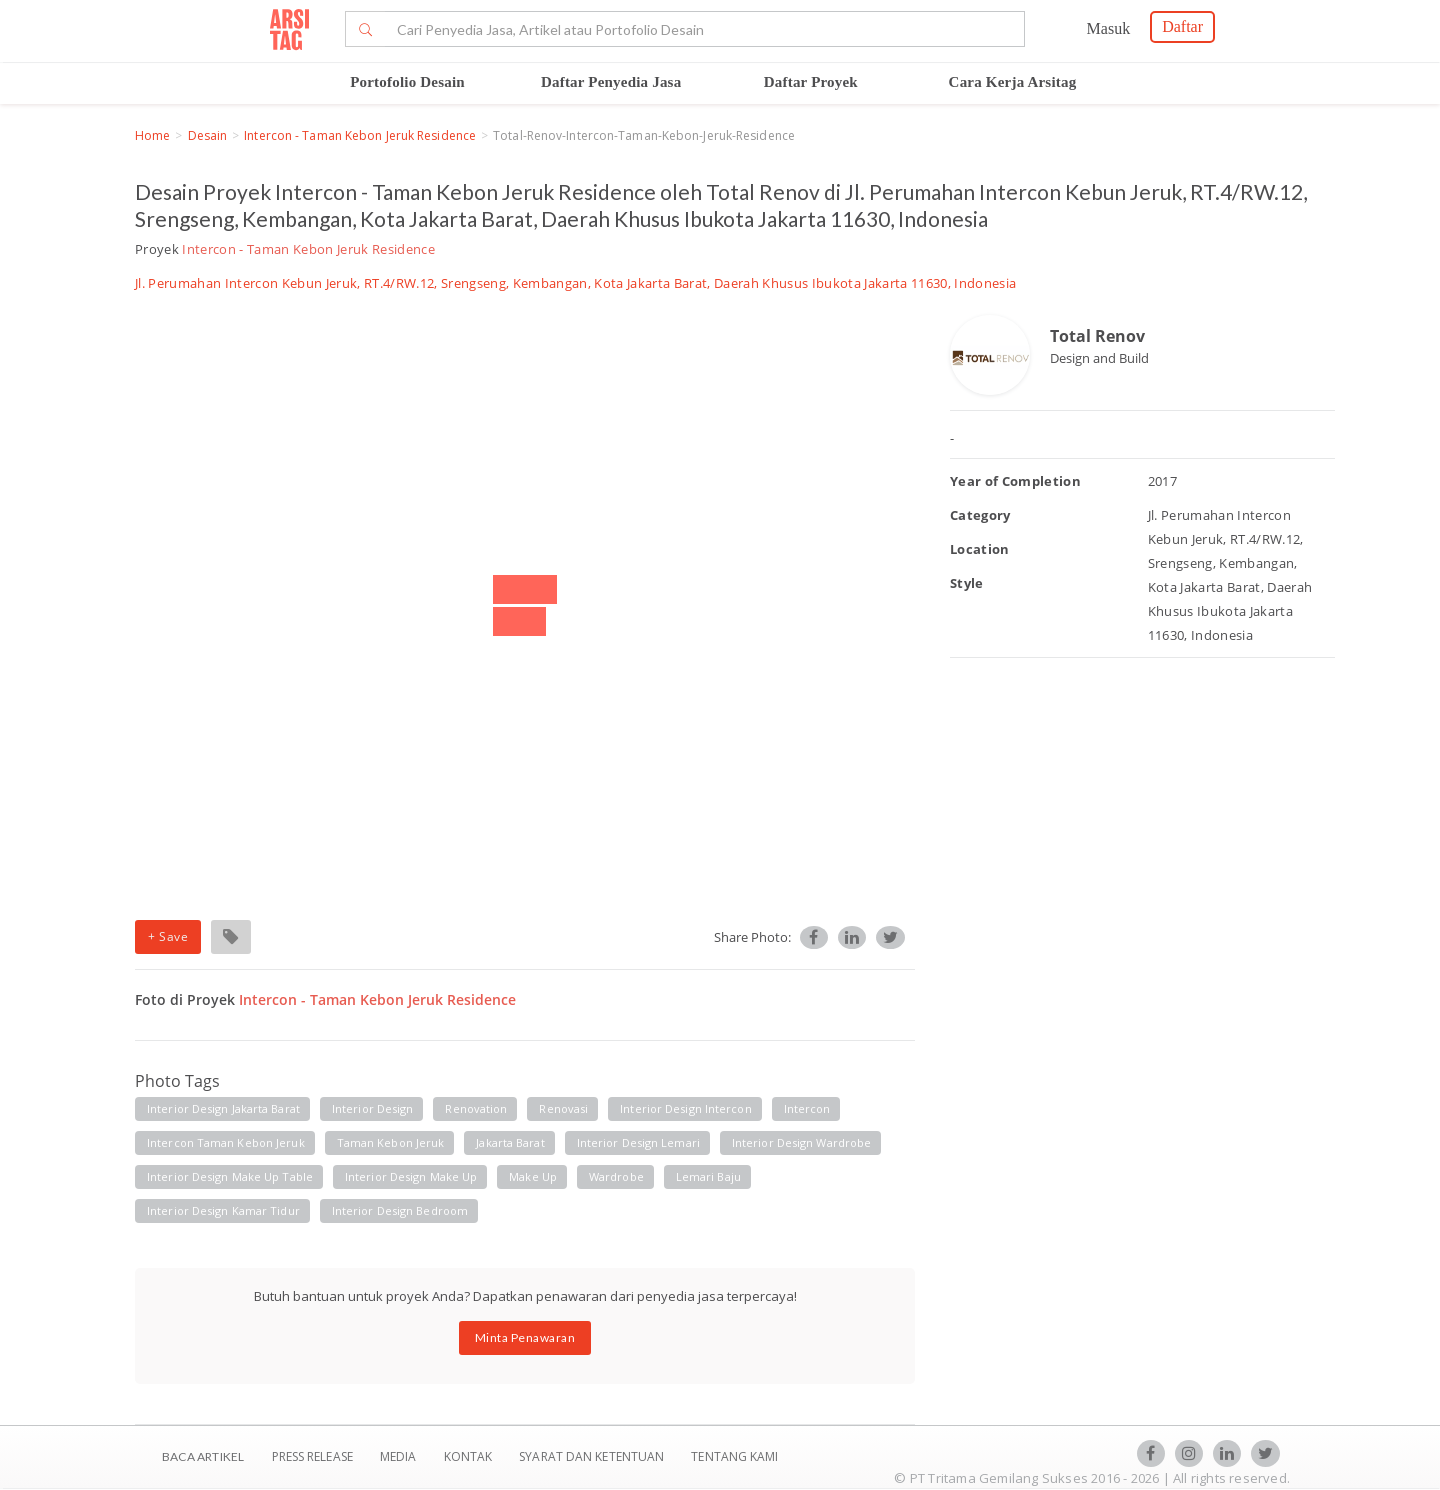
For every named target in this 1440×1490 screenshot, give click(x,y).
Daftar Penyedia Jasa (611, 82)
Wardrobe (616, 1176)
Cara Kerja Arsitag (1013, 82)
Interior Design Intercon (685, 1108)
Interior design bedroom (400, 1210)
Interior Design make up (411, 1176)
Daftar (1182, 26)
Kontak (470, 1456)
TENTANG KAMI (734, 1456)
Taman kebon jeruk (391, 1142)
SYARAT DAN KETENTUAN (593, 1456)
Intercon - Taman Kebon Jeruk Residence (360, 135)
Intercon (807, 1108)
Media (400, 1456)
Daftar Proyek (811, 82)
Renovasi (563, 1108)
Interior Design (373, 1108)
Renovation (476, 1108)
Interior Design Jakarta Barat (223, 1108)
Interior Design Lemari (638, 1142)
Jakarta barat (510, 1142)
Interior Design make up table (230, 1176)
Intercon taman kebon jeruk (226, 1142)
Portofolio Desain (407, 82)
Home (152, 135)
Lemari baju (708, 1176)
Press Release (312, 1456)
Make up (533, 1176)
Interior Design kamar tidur (223, 1210)
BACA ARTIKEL (203, 1456)
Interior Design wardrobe (801, 1142)
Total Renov (1097, 336)
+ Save (168, 936)
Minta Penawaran (525, 1337)
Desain (208, 135)
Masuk (1109, 28)
